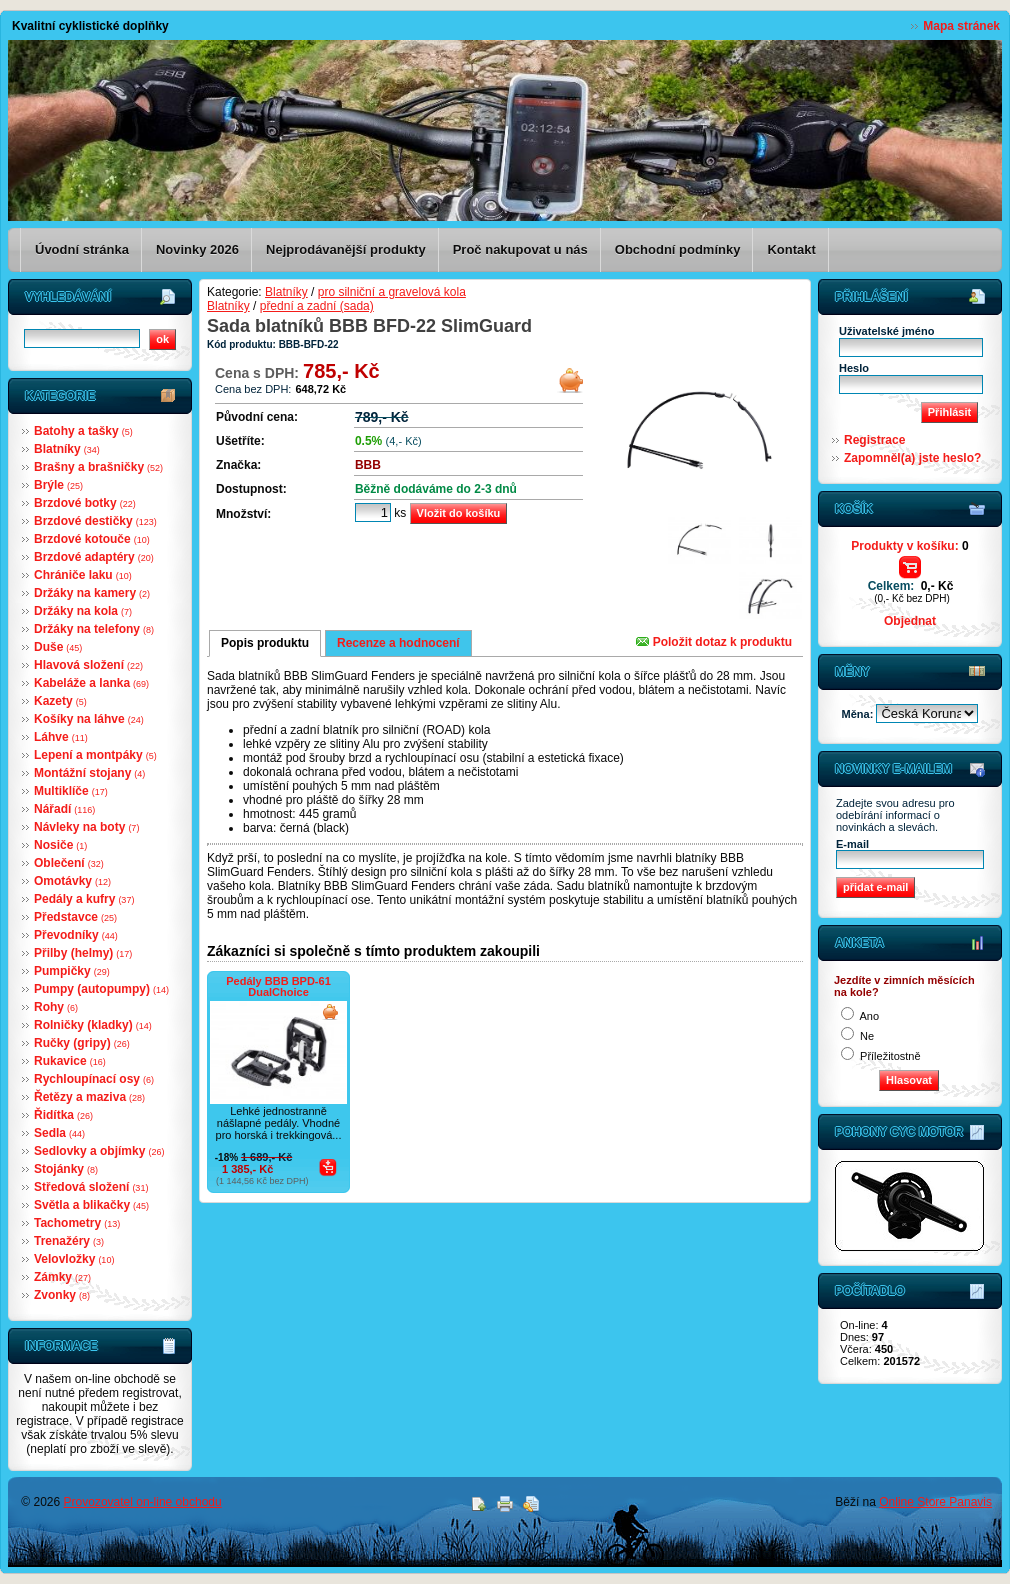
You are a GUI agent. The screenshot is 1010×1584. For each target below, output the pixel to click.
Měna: (859, 714)
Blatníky (67, 449)
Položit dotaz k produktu (714, 642)
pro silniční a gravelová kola (392, 292)
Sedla (59, 1133)
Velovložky (74, 1259)
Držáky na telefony (94, 629)
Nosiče (60, 845)
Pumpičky (72, 971)
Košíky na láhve (89, 719)
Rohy (56, 1007)
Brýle (58, 485)
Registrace (874, 440)
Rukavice (70, 1061)
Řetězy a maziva (89, 1097)
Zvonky (62, 1295)
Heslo (854, 368)
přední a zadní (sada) (317, 306)
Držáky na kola (83, 611)
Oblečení (69, 863)
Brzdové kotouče (92, 539)
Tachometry (77, 1223)
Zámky (62, 1277)
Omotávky (72, 881)
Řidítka (63, 1115)
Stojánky (66, 1169)
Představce (75, 917)
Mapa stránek (961, 26)
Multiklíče (71, 791)
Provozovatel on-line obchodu (143, 1502)
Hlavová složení (88, 665)
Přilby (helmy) (83, 953)
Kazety (60, 701)
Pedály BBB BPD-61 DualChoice (278, 986)
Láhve (61, 737)
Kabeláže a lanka (91, 683)
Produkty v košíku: (909, 546)
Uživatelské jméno (886, 331)
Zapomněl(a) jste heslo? (912, 458)
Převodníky (76, 935)
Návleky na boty (86, 827)
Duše (58, 647)
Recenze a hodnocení (398, 643)
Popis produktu (265, 643)
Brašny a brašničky (98, 467)
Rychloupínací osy (94, 1079)
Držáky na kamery (92, 593)
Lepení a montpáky (95, 755)
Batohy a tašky (83, 431)
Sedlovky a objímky (99, 1151)
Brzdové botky (85, 503)
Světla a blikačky (91, 1205)
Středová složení (91, 1187)
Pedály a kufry (84, 899)
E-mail (852, 844)
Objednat (910, 621)
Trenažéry (69, 1241)
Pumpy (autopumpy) (101, 989)
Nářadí (64, 809)
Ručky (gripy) (82, 1043)
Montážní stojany (89, 773)
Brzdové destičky (95, 521)
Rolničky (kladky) (93, 1025)
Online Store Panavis (935, 1502)
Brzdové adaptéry (94, 557)
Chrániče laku (83, 575)
